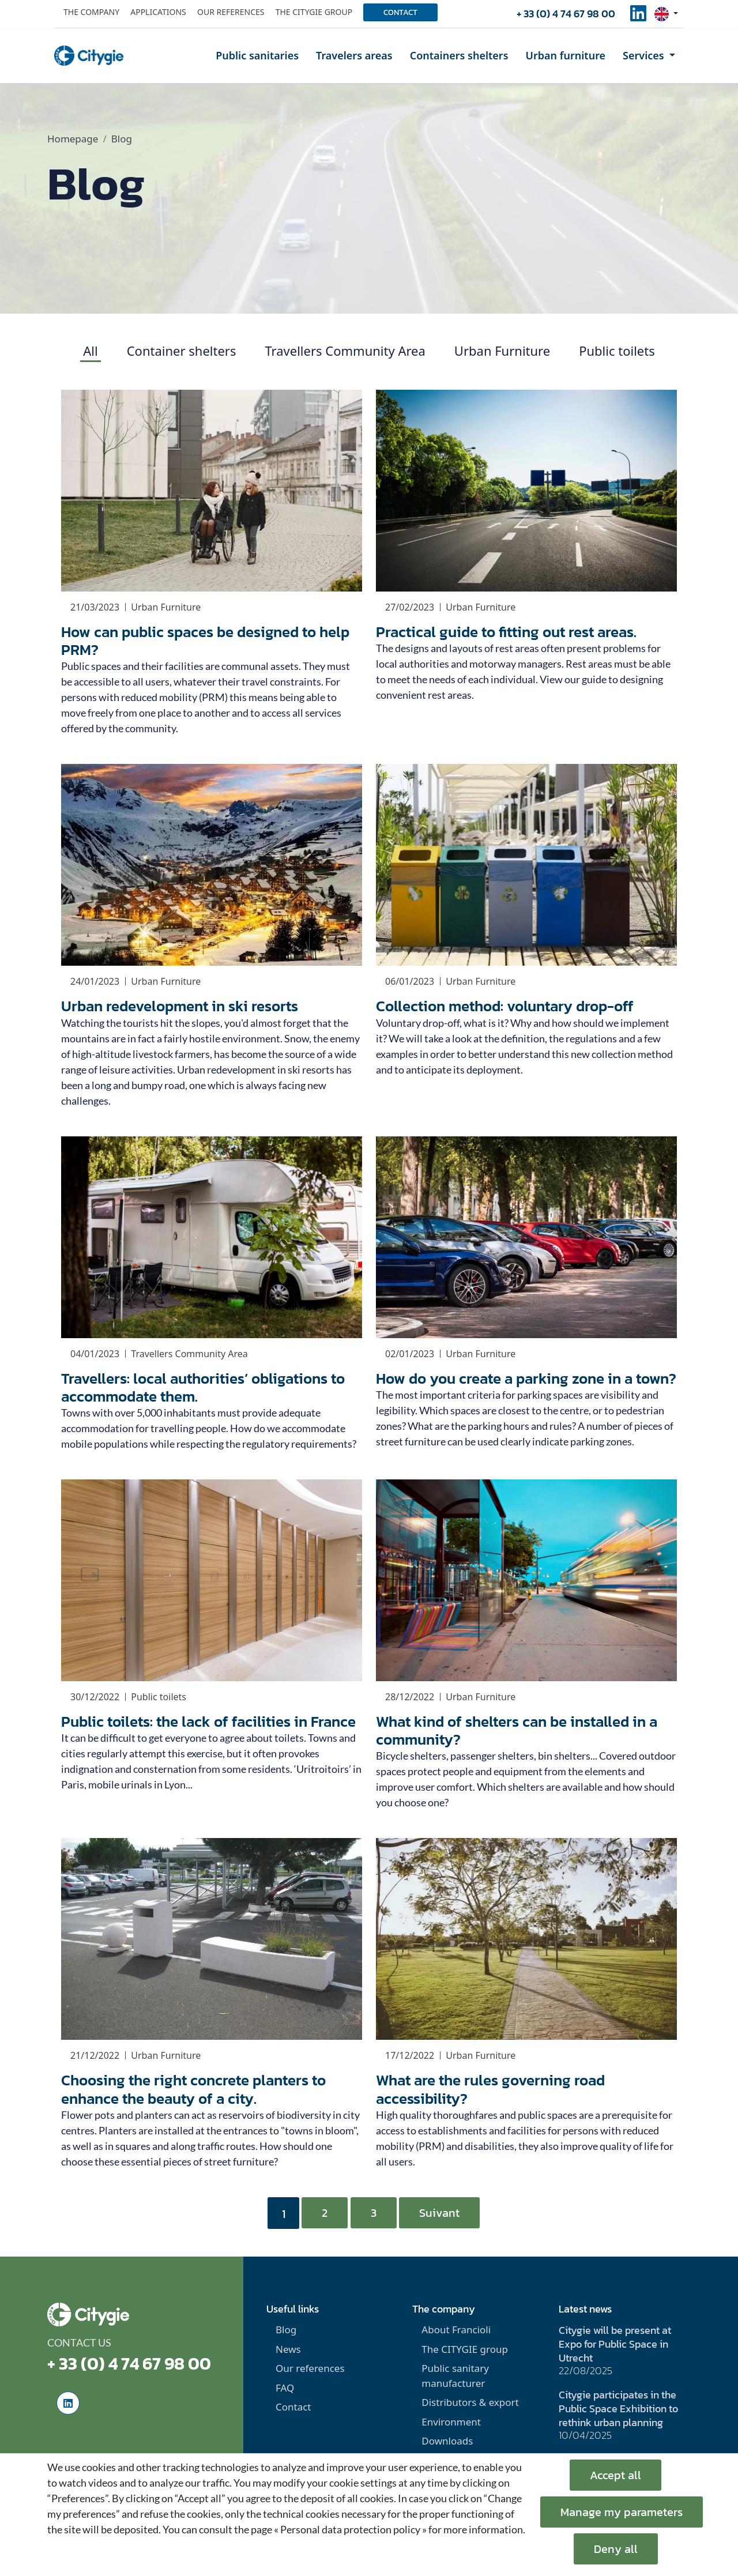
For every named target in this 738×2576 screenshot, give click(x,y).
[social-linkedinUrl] (638, 17)
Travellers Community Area (345, 350)
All (90, 350)
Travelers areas (354, 55)
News (288, 2349)
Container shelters (181, 350)
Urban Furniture (502, 350)
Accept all (615, 2475)
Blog (286, 2329)
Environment (451, 2421)
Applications (158, 11)
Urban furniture (566, 55)
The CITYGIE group (464, 2349)
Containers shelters (459, 55)
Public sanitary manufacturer (455, 2376)
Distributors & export (469, 2402)
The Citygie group (314, 11)
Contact (400, 12)
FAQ (285, 2387)
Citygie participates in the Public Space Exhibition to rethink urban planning (618, 2408)
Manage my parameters (621, 2512)
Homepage (72, 138)
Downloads (447, 2440)
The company (91, 11)
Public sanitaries (257, 55)
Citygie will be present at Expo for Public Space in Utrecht (615, 2344)
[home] (88, 56)
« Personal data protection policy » (350, 2529)
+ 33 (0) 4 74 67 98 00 (566, 13)
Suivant (439, 2212)
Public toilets (617, 350)
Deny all (616, 2549)
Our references (231, 11)
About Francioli (456, 2329)
